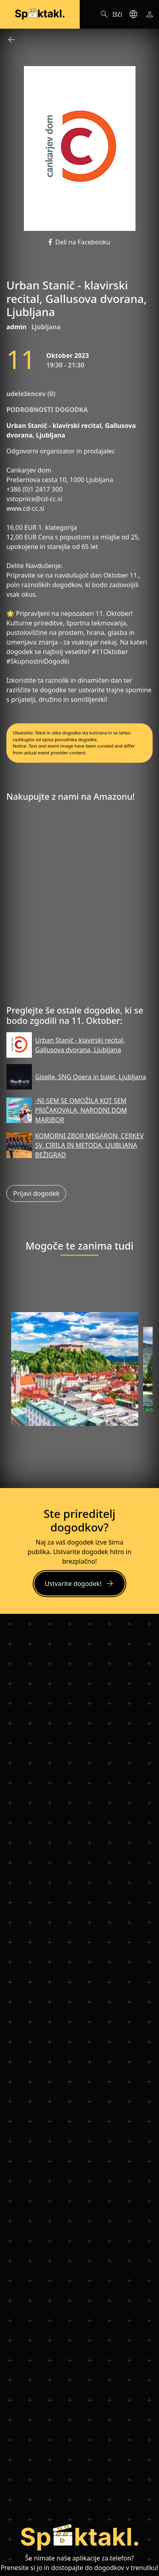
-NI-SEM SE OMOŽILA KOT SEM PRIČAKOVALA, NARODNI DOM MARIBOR (81, 1110)
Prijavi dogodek (36, 1193)
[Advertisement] (79, 906)
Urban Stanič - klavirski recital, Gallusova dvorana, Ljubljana (80, 1045)
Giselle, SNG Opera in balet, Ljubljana (90, 1076)
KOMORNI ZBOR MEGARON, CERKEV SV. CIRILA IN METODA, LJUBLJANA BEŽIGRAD (89, 1145)
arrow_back (11, 40)
